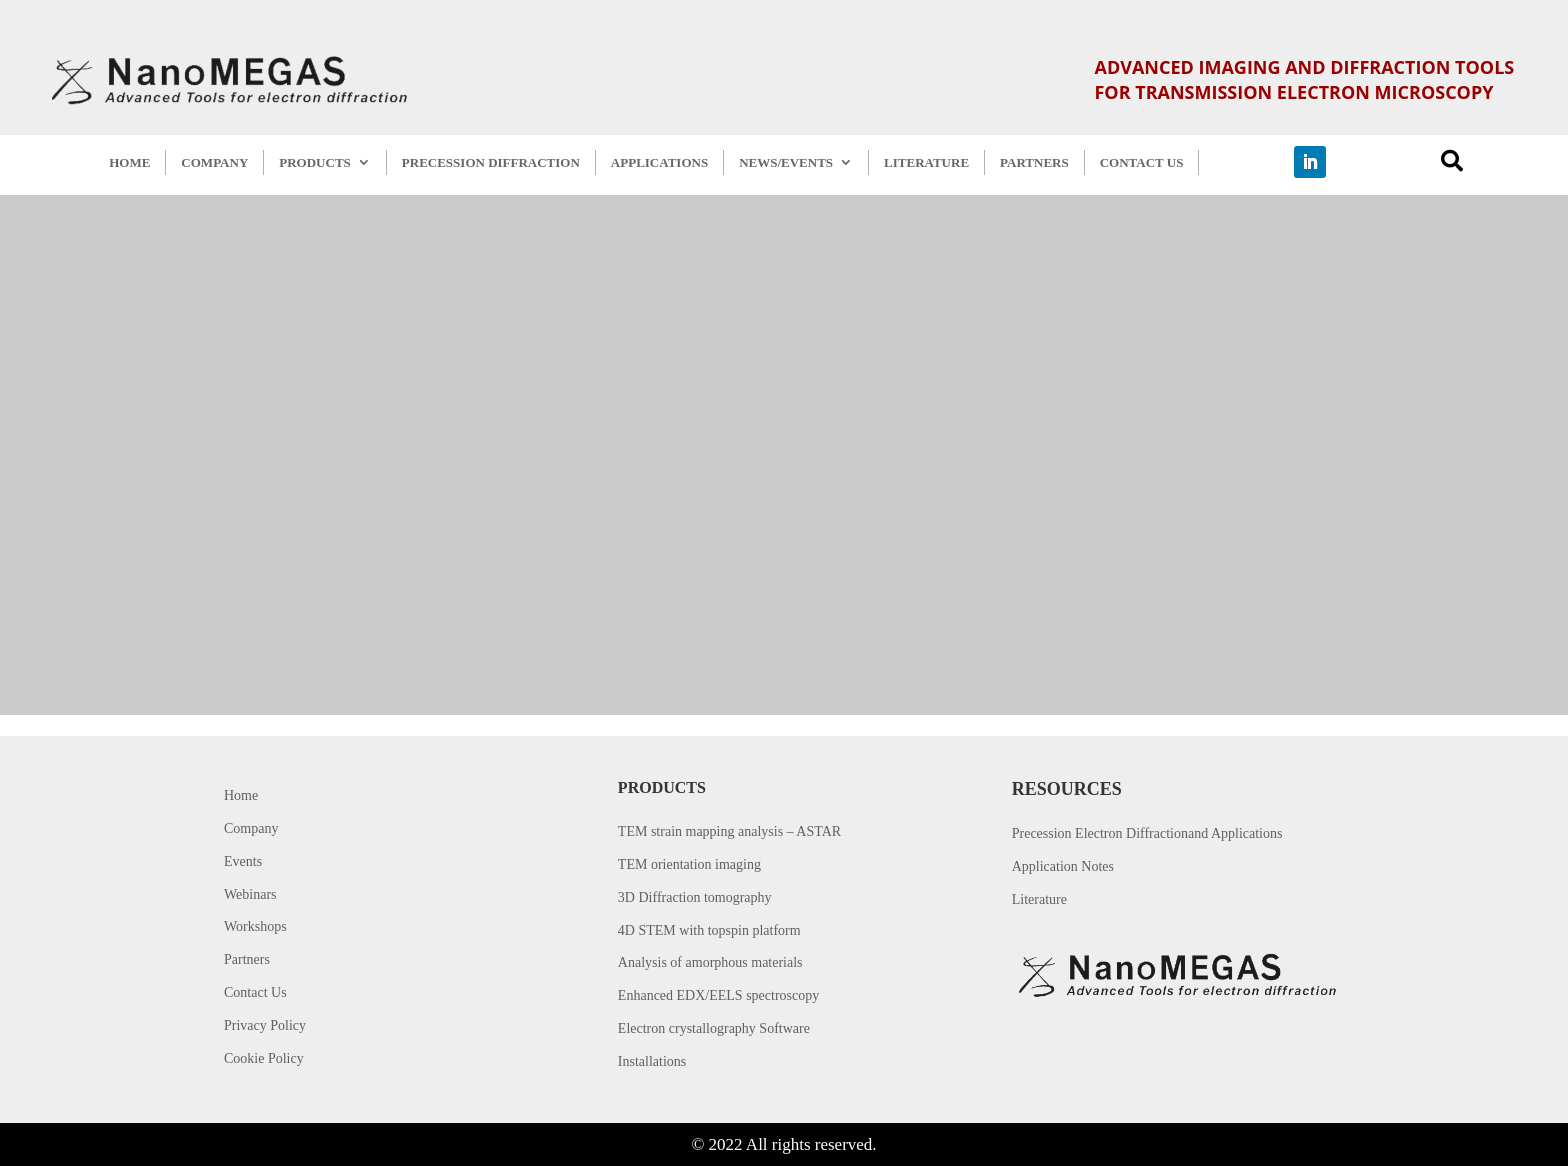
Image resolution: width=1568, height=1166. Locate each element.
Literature (1039, 899)
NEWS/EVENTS (786, 162)
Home (241, 795)
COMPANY (214, 162)
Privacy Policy (265, 1025)
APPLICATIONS (659, 162)
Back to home (895, 538)
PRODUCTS (315, 162)
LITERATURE (926, 162)
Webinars (250, 894)
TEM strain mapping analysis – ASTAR (729, 831)
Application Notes (1063, 866)
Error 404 (899, 376)
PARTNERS (1034, 162)
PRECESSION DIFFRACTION (491, 162)
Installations (652, 1061)
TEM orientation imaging (689, 864)
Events (243, 861)
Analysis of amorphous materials (710, 962)
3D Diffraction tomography (695, 897)
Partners (247, 959)
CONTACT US (1142, 162)
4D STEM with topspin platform (709, 930)
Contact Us (255, 992)
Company (251, 828)
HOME (129, 162)
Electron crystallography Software (714, 1028)
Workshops (255, 926)
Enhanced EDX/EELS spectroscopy (718, 995)
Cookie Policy (264, 1058)
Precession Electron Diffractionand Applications (1147, 833)
